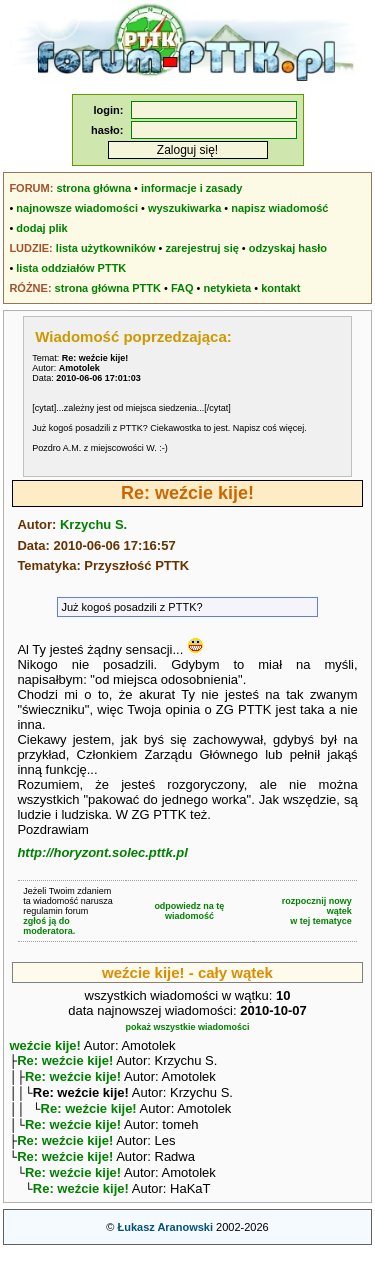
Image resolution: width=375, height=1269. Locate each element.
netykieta (228, 288)
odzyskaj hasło (288, 248)
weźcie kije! (45, 1045)
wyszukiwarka (184, 208)
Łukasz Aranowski (165, 1245)
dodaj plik (41, 228)
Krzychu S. (93, 524)
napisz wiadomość (279, 208)
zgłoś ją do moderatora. (49, 926)
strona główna (93, 188)
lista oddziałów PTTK (71, 268)
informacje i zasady (192, 188)
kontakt (280, 288)
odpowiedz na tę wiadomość (189, 911)
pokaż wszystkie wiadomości (187, 1027)
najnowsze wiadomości (77, 208)
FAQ (182, 288)
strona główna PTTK (108, 288)
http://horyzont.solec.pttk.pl (102, 852)
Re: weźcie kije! (65, 1062)
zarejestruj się (201, 248)
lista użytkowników (106, 248)
